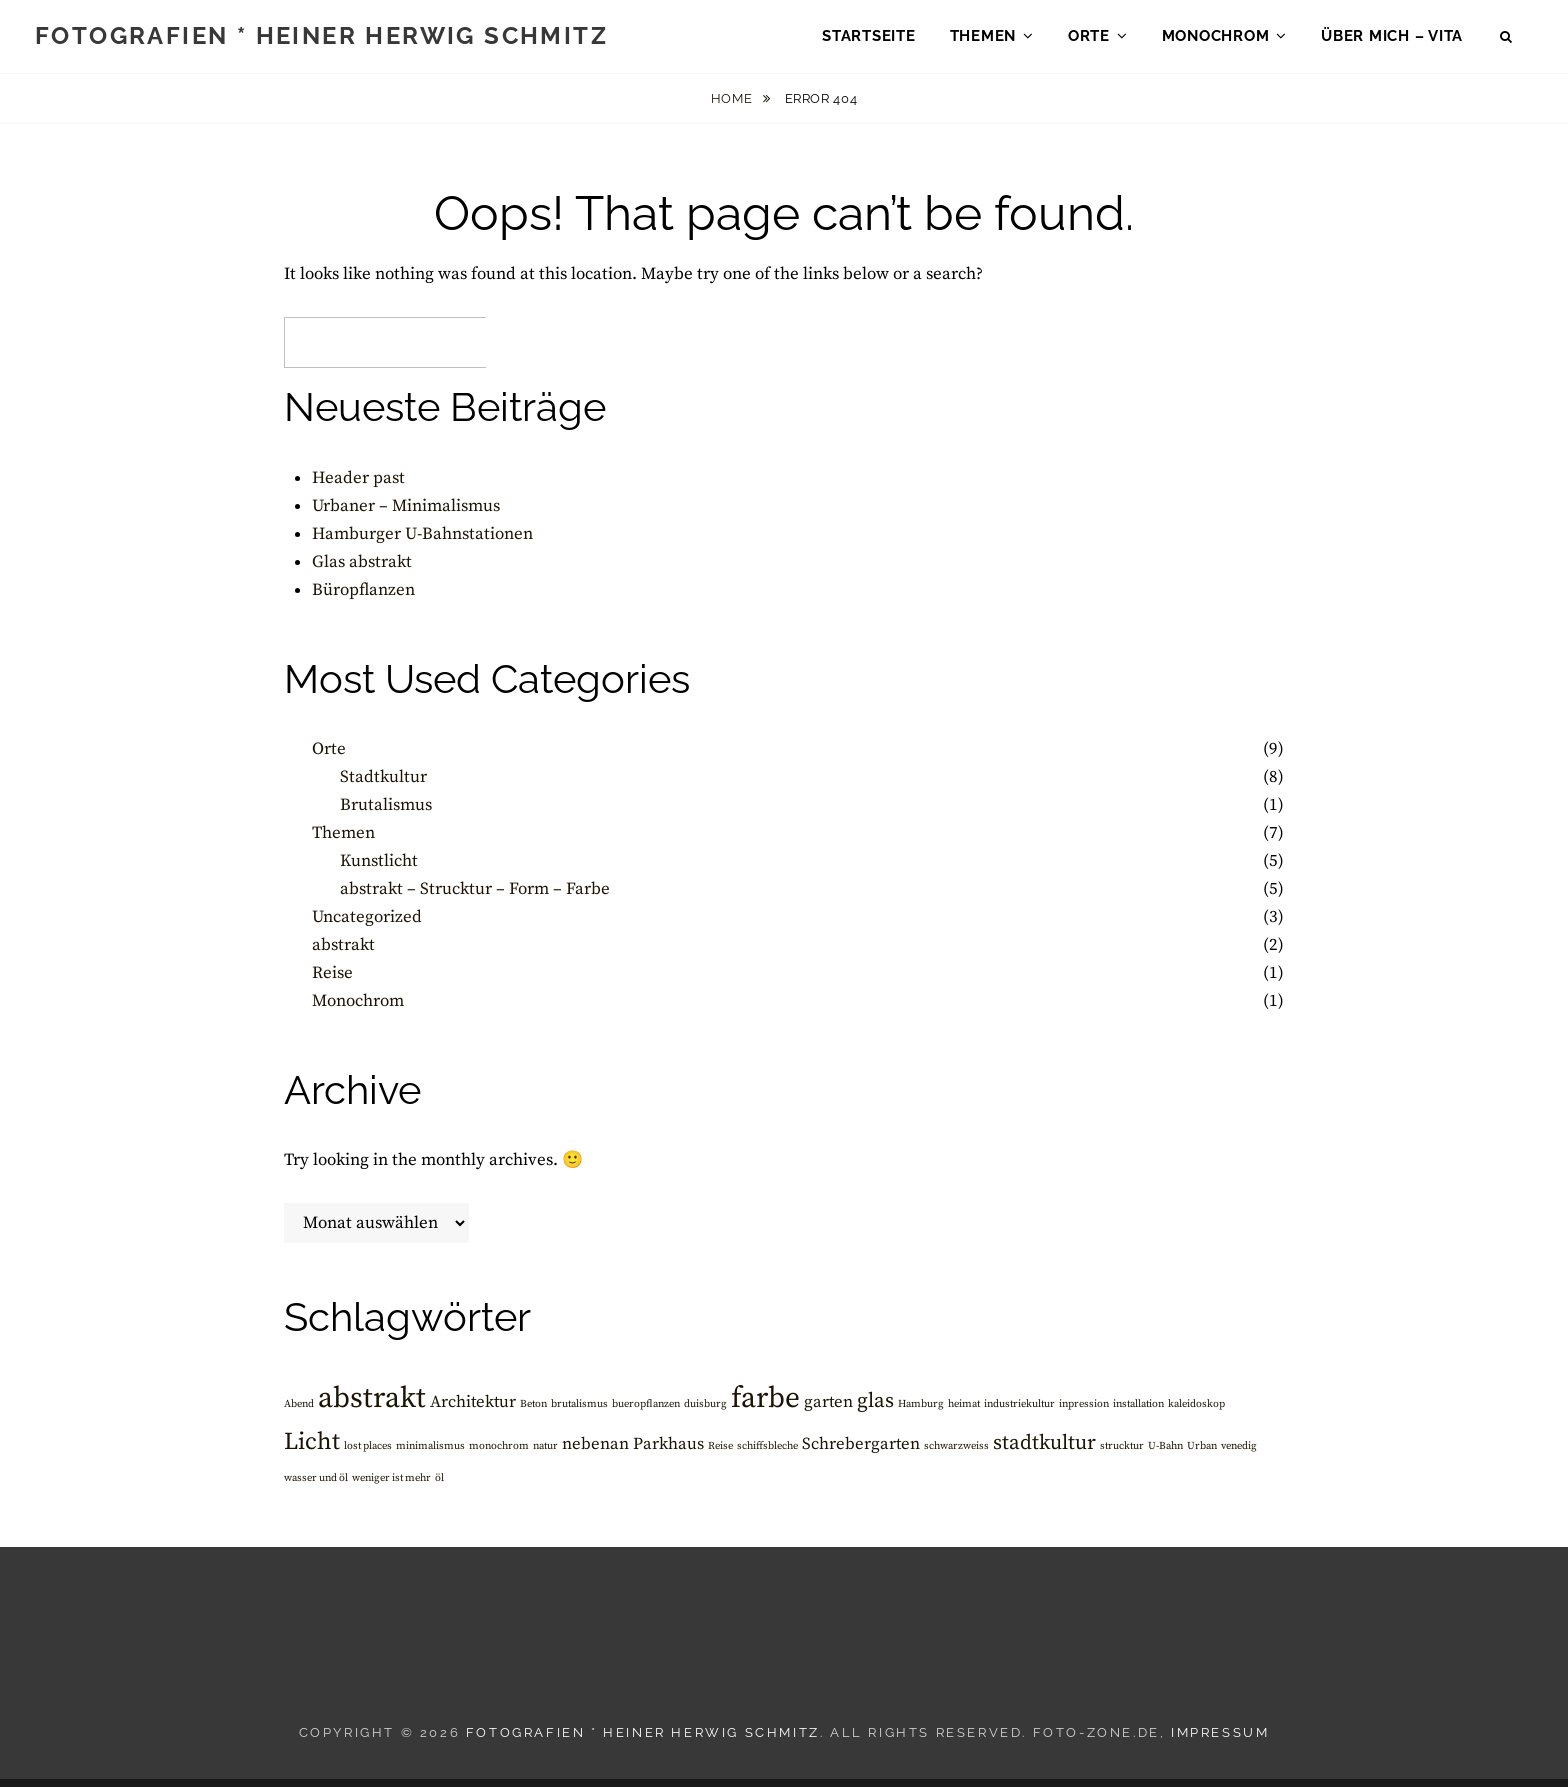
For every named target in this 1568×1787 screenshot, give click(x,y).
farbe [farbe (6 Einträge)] (765, 1406)
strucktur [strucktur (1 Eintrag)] (1122, 1454)
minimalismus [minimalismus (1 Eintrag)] (430, 1454)
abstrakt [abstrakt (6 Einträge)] (372, 1406)
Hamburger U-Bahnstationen (422, 542)
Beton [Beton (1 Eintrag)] (533, 1412)
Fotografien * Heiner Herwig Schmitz (321, 39)
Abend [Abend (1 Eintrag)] (299, 1412)
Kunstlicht (379, 869)
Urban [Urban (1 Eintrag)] (1202, 1454)
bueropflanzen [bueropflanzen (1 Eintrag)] (646, 1412)
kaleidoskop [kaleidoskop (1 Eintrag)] (1196, 1412)
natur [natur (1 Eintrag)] (545, 1454)
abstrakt (343, 953)
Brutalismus (386, 813)
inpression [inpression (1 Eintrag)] (1084, 1412)
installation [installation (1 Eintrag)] (1138, 1412)
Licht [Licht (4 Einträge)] (312, 1450)
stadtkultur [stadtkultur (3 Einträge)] (1044, 1451)
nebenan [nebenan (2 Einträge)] (595, 1452)
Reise (332, 981)
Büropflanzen (363, 598)
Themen (983, 40)
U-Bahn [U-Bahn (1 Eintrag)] (1165, 1454)
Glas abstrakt (362, 570)
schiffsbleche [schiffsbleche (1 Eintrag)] (767, 1454)
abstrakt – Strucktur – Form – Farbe (475, 897)
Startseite (869, 40)
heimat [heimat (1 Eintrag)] (964, 1412)
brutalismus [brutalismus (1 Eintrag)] (579, 1412)
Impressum (1220, 1740)
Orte (1089, 40)
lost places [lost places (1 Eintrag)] (368, 1454)
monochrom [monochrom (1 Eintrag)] (499, 1454)
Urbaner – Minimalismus (406, 514)
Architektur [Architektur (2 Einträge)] (473, 1410)
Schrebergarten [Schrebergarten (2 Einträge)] (861, 1452)
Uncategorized (367, 925)
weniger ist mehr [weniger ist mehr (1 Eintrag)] (391, 1486)
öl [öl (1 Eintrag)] (439, 1486)
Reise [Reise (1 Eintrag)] (720, 1454)
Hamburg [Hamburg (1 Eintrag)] (921, 1412)
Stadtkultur (383, 785)
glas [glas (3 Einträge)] (875, 1409)
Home (733, 106)
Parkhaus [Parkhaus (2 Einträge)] (668, 1452)
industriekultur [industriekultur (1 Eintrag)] (1019, 1412)
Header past (358, 486)
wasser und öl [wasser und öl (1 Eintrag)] (316, 1486)
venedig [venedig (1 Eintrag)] (1239, 1454)
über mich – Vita (1392, 40)
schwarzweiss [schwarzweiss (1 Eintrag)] (956, 1454)
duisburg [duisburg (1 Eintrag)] (705, 1412)
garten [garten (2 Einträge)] (828, 1410)
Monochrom (1216, 40)
